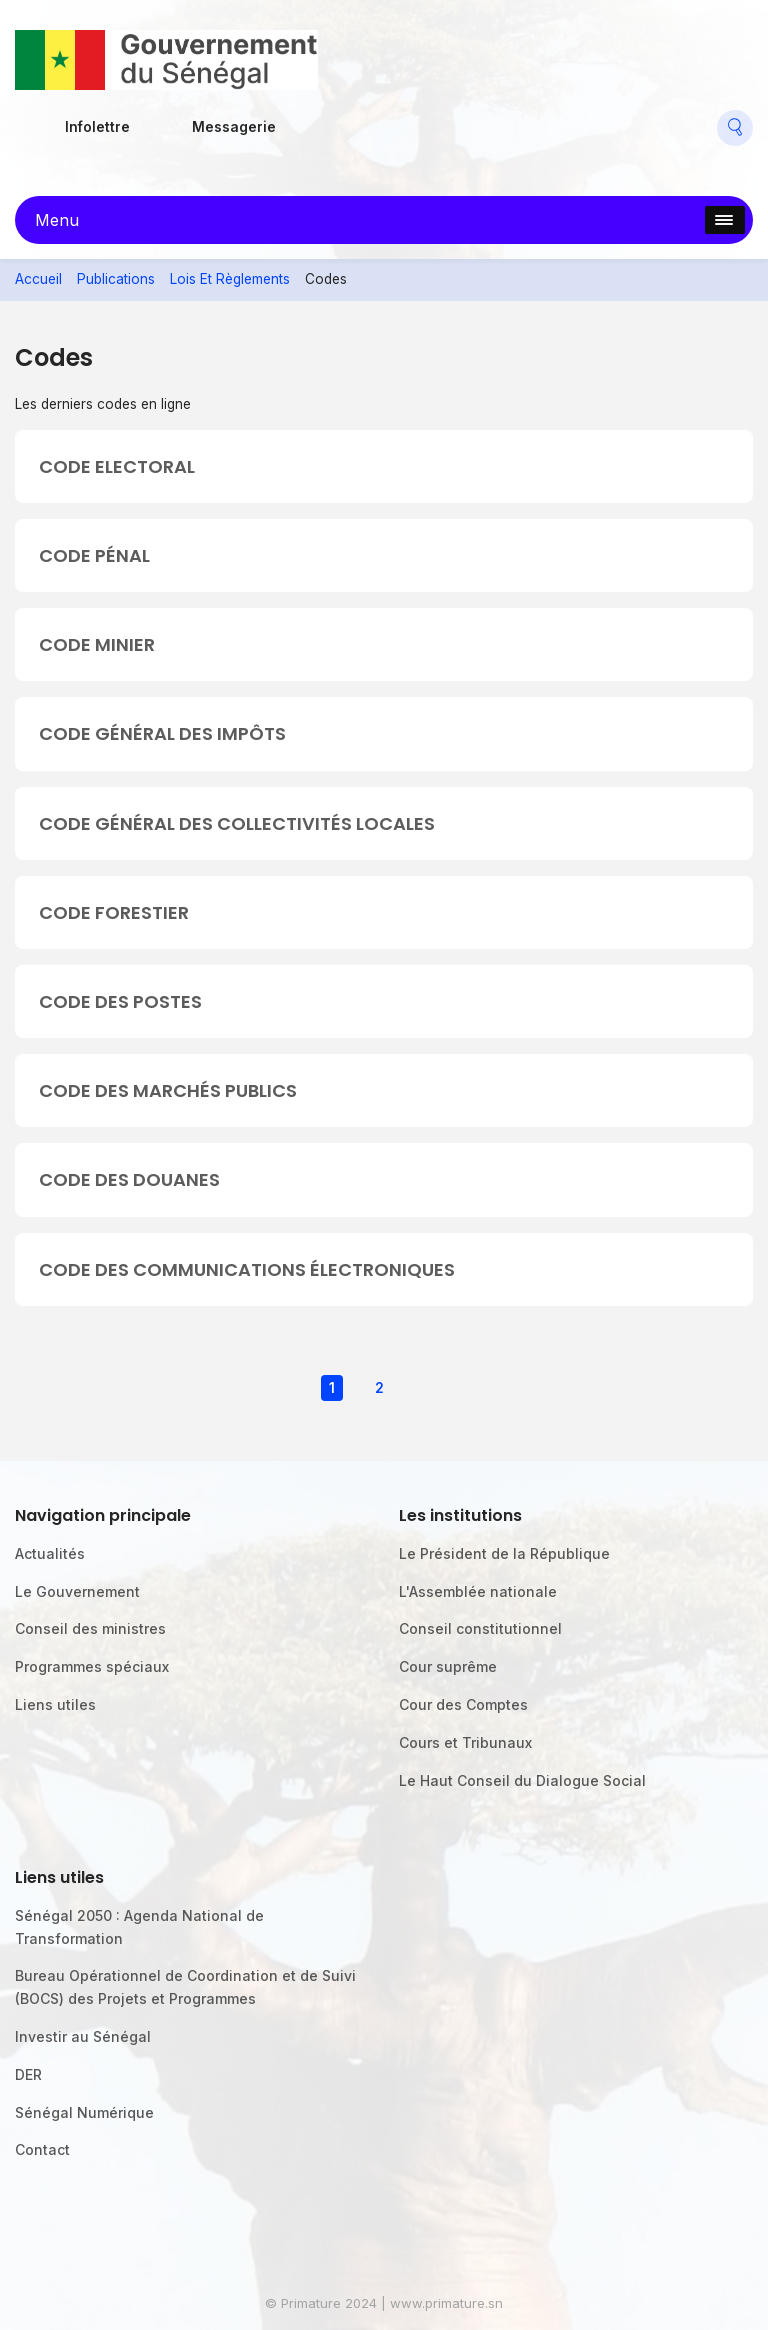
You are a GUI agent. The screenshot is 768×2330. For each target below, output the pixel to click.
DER (28, 2074)
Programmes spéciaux (92, 1666)
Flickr (356, 120)
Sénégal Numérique (84, 2112)
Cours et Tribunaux (465, 1742)
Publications (116, 279)
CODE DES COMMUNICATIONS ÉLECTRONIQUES (247, 1269)
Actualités (50, 1553)
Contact (42, 2149)
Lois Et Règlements (230, 279)
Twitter (403, 120)
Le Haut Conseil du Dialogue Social (522, 1780)
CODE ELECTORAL (117, 466)
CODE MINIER (97, 644)
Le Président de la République (504, 1553)
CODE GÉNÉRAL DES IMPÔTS (162, 733)
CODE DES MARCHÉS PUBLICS (168, 1090)
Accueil (38, 279)
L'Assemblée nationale (478, 1591)
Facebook (311, 120)
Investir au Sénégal (83, 2036)
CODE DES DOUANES (129, 1179)
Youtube (449, 120)
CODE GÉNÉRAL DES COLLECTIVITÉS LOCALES (237, 823)
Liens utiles (55, 1704)
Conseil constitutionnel (480, 1628)
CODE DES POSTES (120, 1001)
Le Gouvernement (77, 1591)
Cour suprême (448, 1666)
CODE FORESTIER (114, 912)
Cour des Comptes (463, 1704)
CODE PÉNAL (94, 555)
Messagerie (234, 127)
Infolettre (97, 127)
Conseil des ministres (90, 1628)
